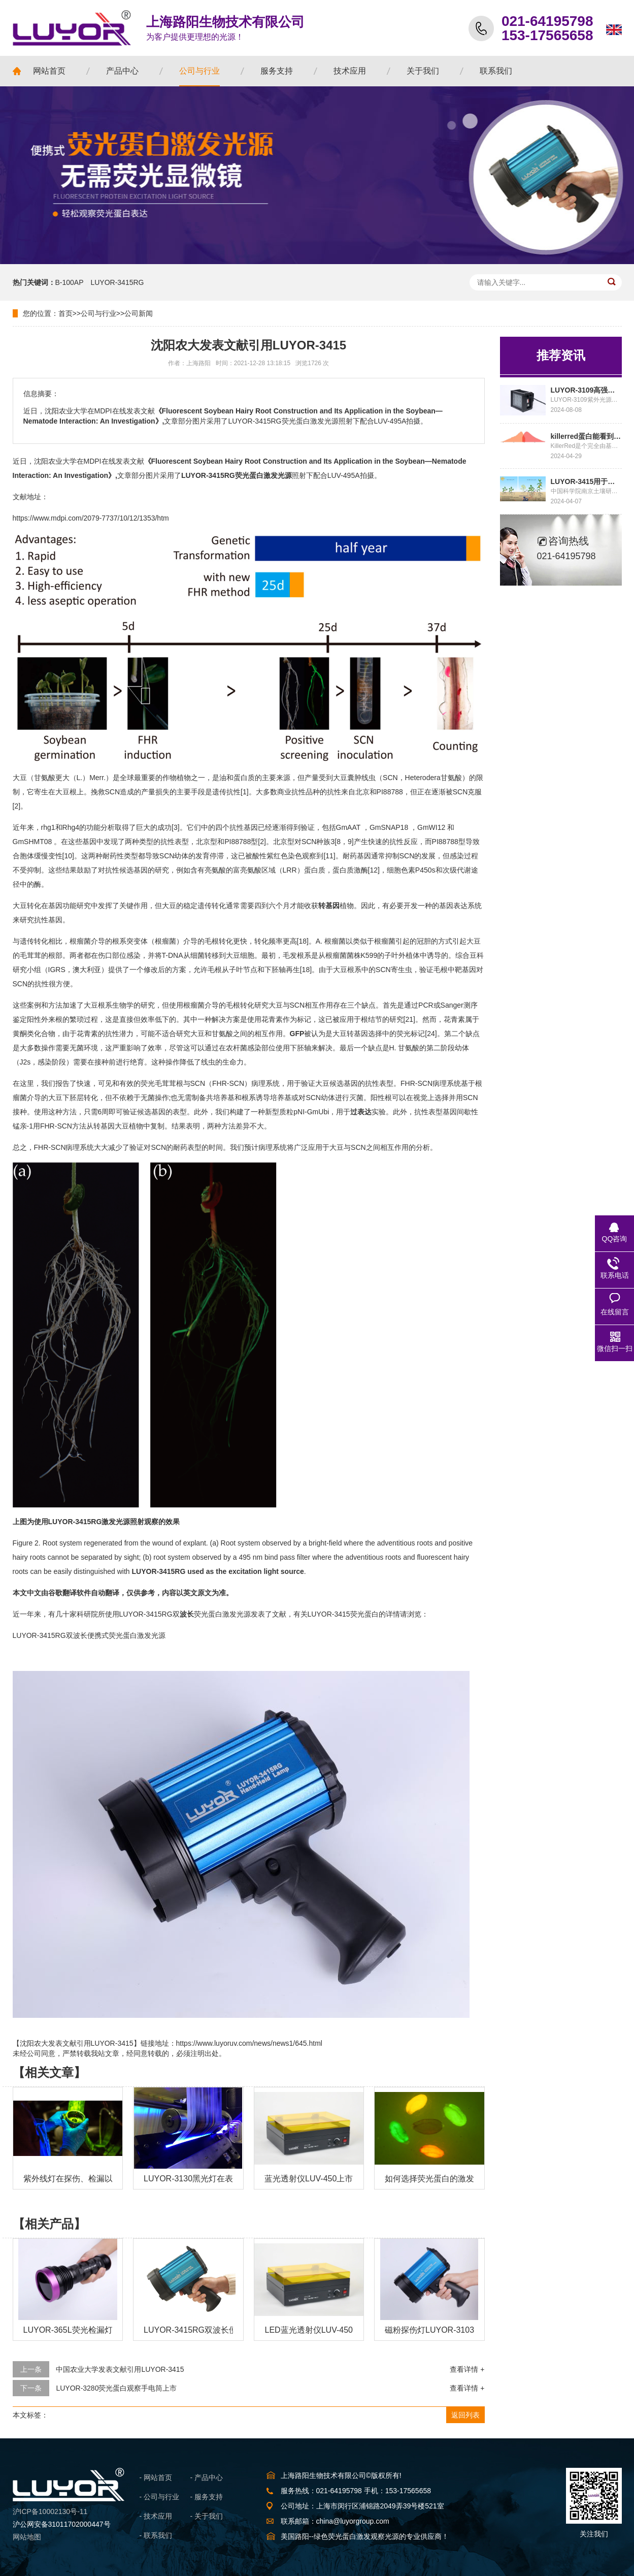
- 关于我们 (206, 2516)
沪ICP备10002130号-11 (50, 2511)
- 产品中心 (206, 2477)
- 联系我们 (156, 2535)
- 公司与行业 (160, 2497)
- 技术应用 (156, 2516)
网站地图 (27, 2537)
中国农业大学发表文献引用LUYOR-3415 (120, 2369)
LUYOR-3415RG (117, 282)
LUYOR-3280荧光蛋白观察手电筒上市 (116, 2388)
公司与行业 (98, 313)
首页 (65, 313)
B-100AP (69, 282)
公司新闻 (138, 313)
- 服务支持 (206, 2497)
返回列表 (465, 2415)
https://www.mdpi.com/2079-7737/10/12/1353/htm (91, 518)
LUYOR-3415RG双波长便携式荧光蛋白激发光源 (89, 1635)
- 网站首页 (156, 2477)
